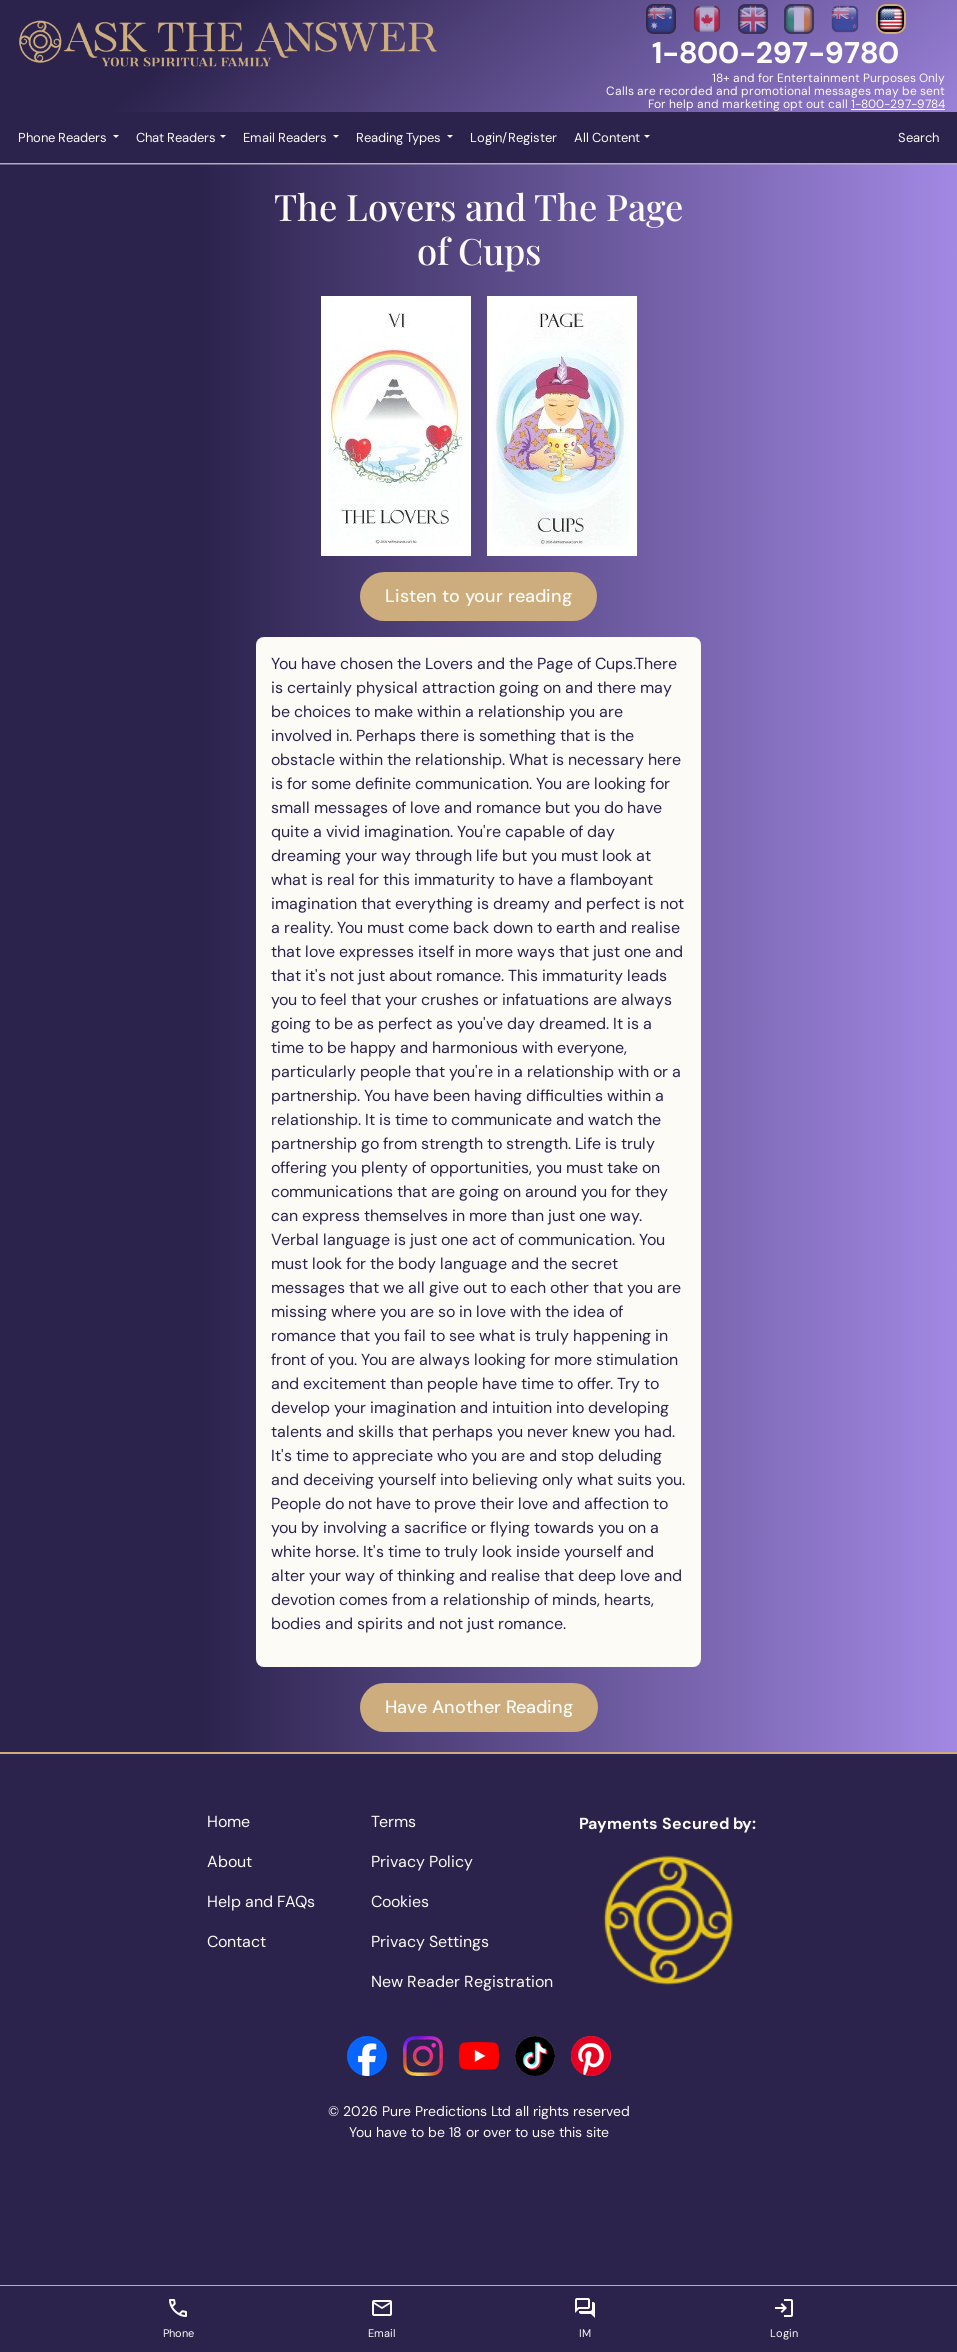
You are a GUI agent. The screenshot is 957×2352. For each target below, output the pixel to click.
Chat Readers (176, 137)
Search (918, 137)
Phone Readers (64, 137)
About (229, 1861)
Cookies (400, 1901)
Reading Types (400, 137)
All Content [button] (607, 137)
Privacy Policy (422, 1861)
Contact (236, 1941)
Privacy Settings (430, 1941)
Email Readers (286, 137)
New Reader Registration (462, 1981)
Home (228, 1821)
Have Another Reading (479, 1707)
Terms (393, 1821)
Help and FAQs (261, 1901)
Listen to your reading (478, 596)
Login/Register (513, 137)
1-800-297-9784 (898, 104)
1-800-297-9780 (775, 52)
